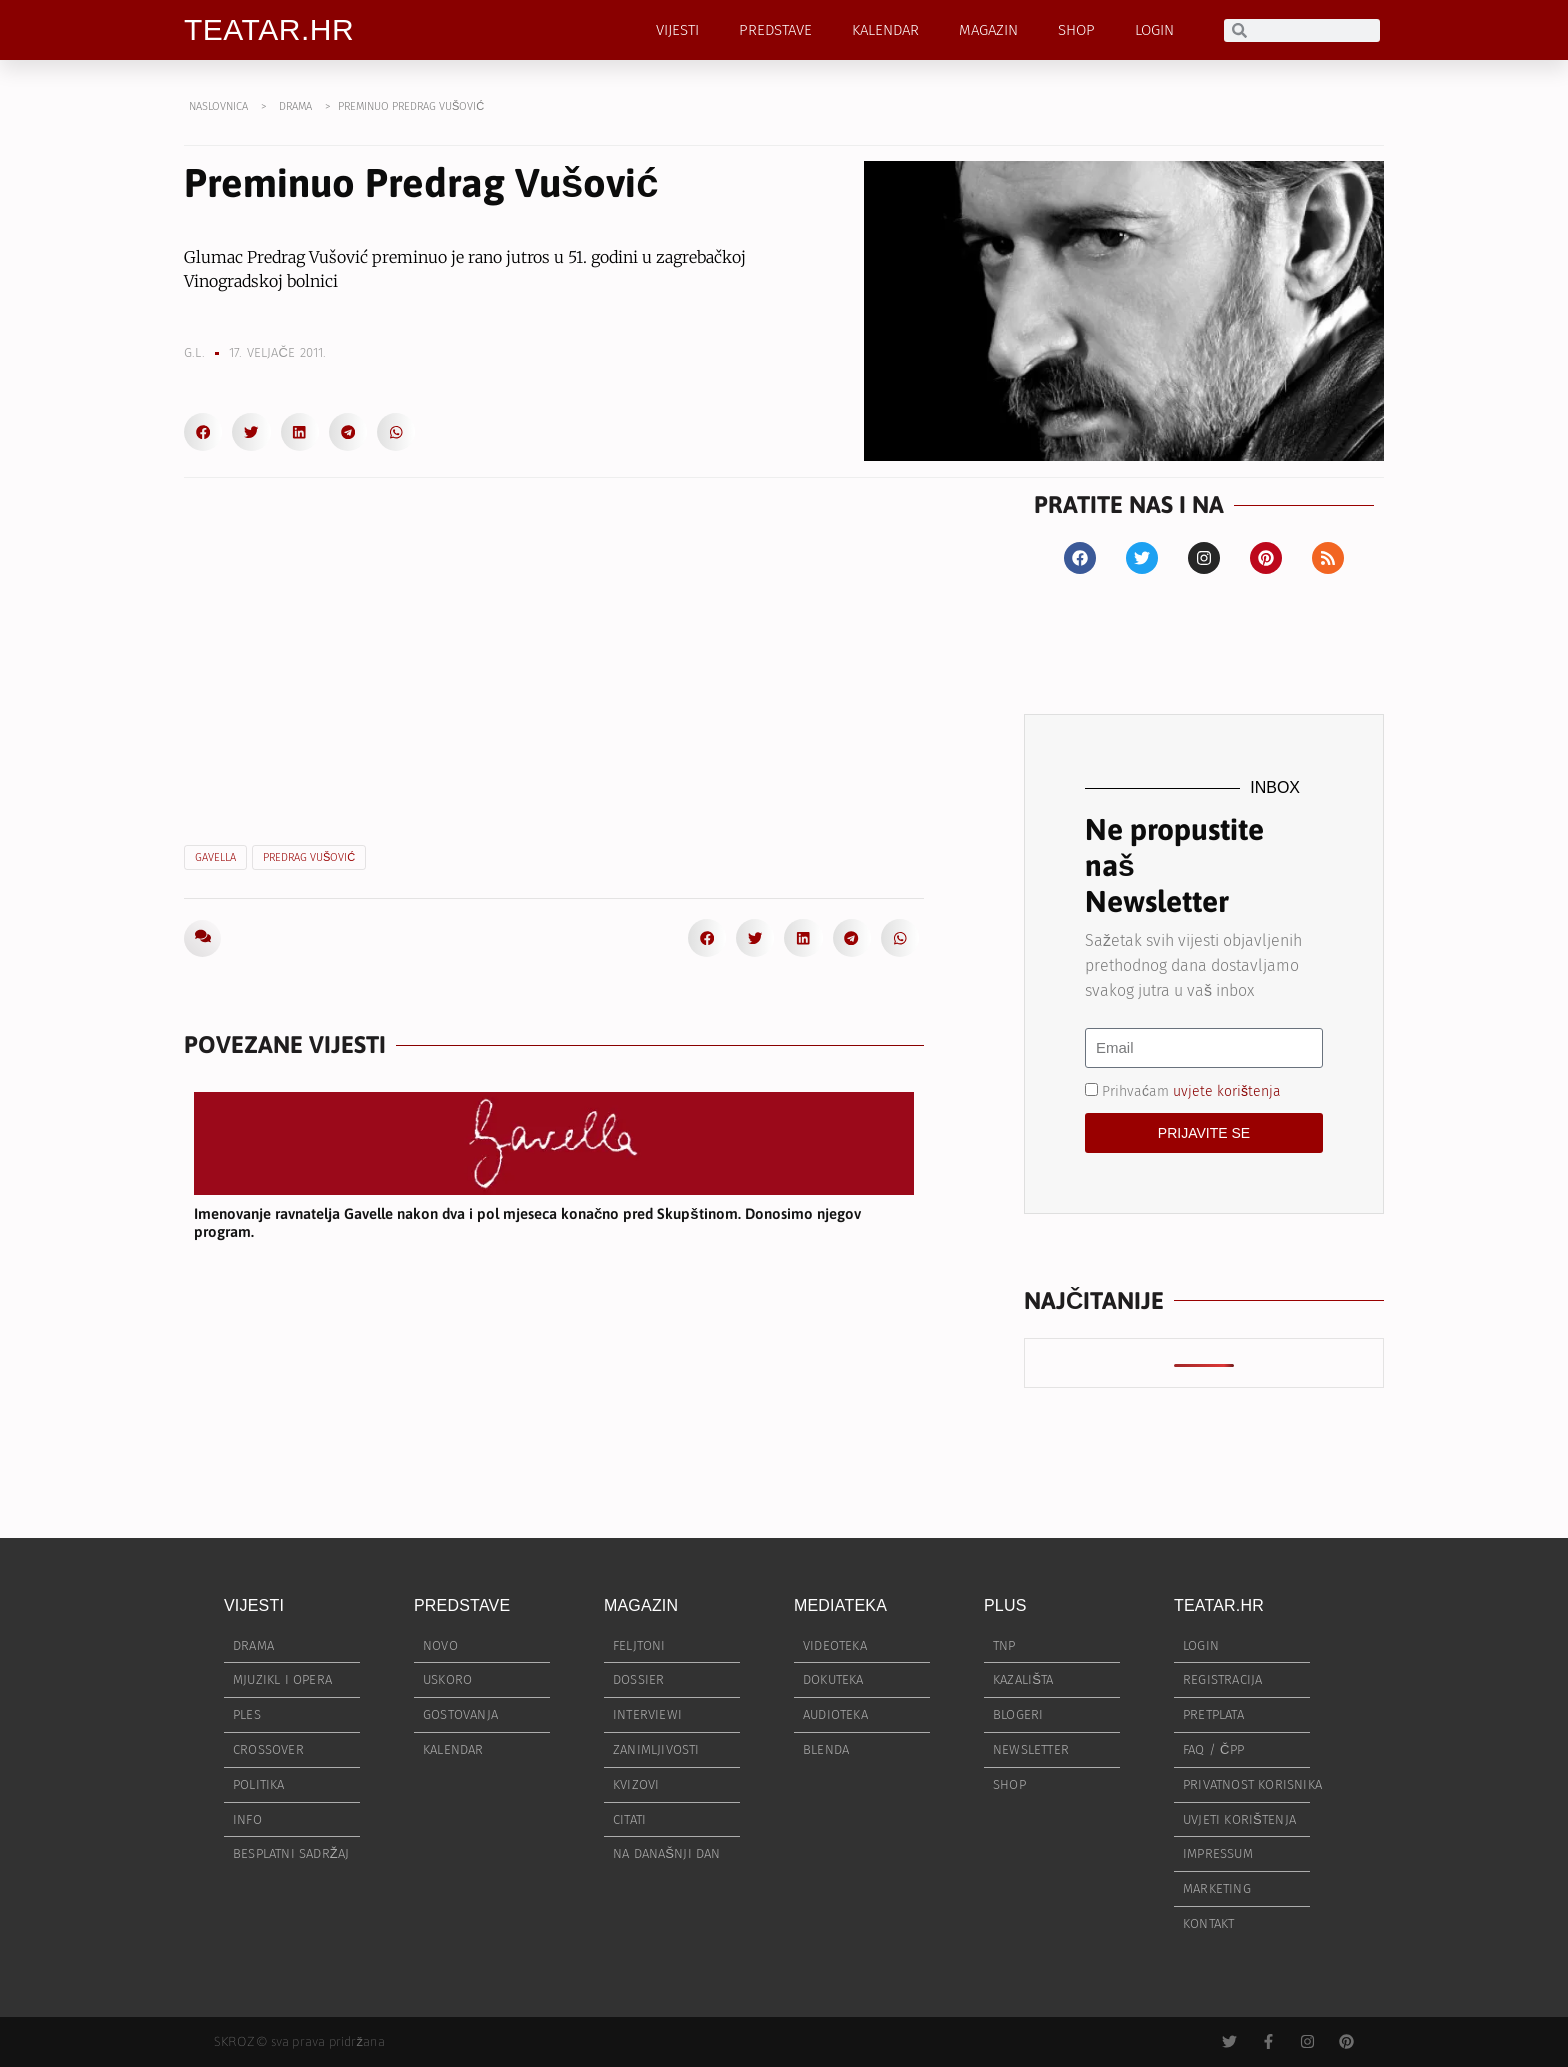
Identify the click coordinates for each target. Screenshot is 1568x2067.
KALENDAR (885, 30)
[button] (203, 432)
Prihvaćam (1191, 1090)
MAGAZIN (988, 30)
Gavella (215, 857)
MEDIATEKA (840, 1605)
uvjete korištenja (1227, 1090)
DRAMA (295, 106)
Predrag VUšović (309, 857)
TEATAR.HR (269, 29)
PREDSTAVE (775, 30)
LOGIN (1154, 30)
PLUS (1005, 1605)
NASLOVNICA (218, 106)
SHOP (1076, 30)
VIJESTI (677, 30)
